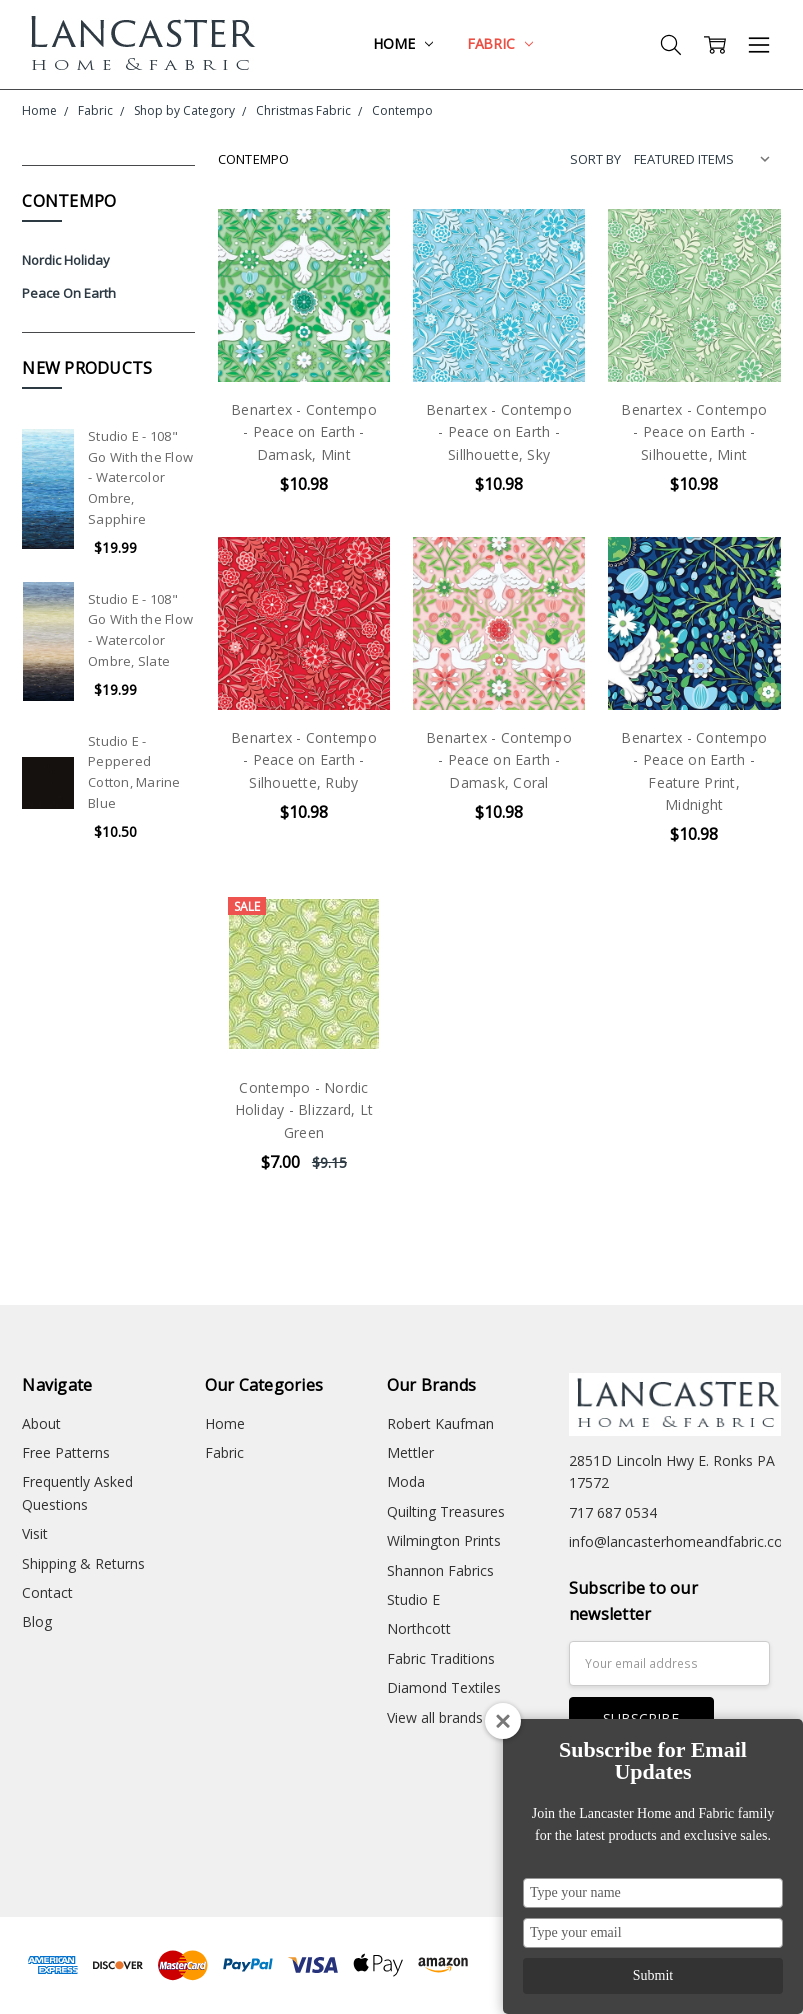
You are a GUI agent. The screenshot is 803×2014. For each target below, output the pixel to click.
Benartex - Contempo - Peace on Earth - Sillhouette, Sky (499, 432)
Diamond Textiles (444, 1687)
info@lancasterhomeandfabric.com (682, 1541)
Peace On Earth (69, 293)
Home (402, 43)
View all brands (435, 1717)
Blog (37, 1621)
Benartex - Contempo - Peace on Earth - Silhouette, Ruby (304, 760)
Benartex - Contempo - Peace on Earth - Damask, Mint (304, 432)
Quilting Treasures (446, 1511)
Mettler (410, 1452)
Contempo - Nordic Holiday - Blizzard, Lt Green (304, 1110)
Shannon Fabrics (440, 1570)
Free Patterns (66, 1452)
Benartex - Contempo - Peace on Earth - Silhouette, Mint (694, 432)
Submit (653, 1975)
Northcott (419, 1628)
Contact (47, 1592)
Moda (406, 1481)
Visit (35, 1533)
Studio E (413, 1599)
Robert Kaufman (440, 1423)
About (41, 1423)
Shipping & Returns (83, 1563)
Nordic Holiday (66, 260)
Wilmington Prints (444, 1540)
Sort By (595, 159)
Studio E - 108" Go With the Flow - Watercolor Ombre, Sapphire (140, 477)
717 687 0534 (613, 1512)
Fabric (500, 43)
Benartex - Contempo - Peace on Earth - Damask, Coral (499, 760)
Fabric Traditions (441, 1658)
